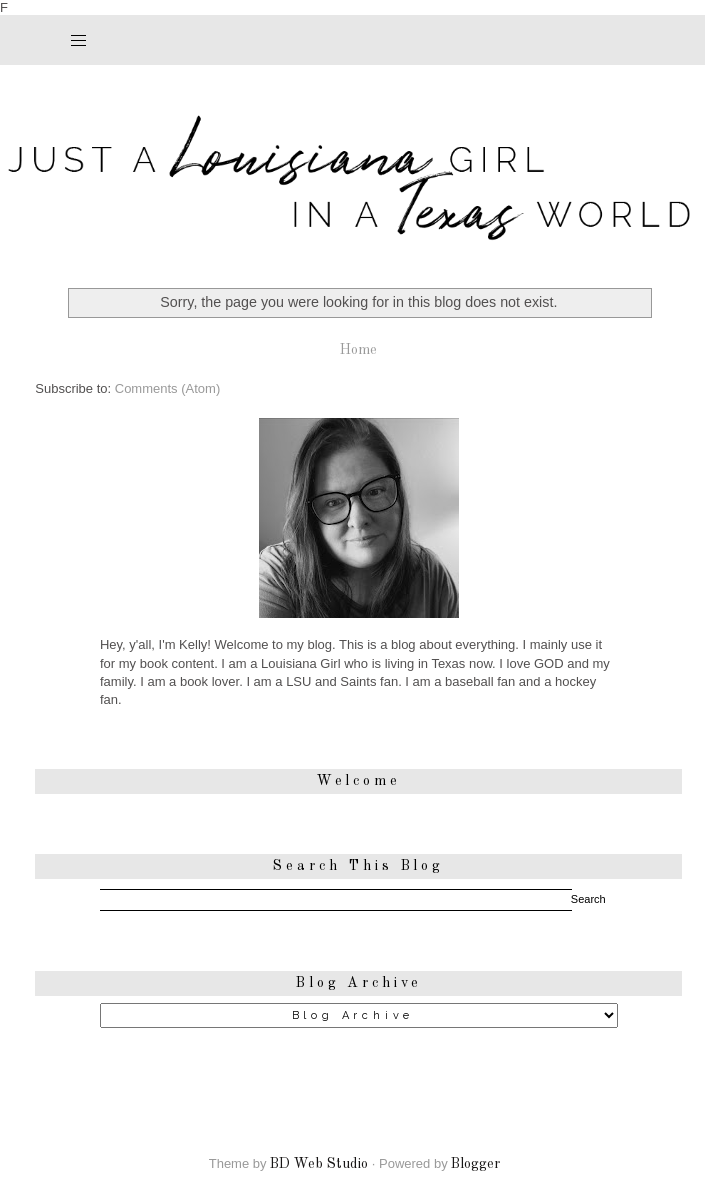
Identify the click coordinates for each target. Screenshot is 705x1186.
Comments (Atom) (167, 388)
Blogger (475, 1164)
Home (358, 350)
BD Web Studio (319, 1164)
